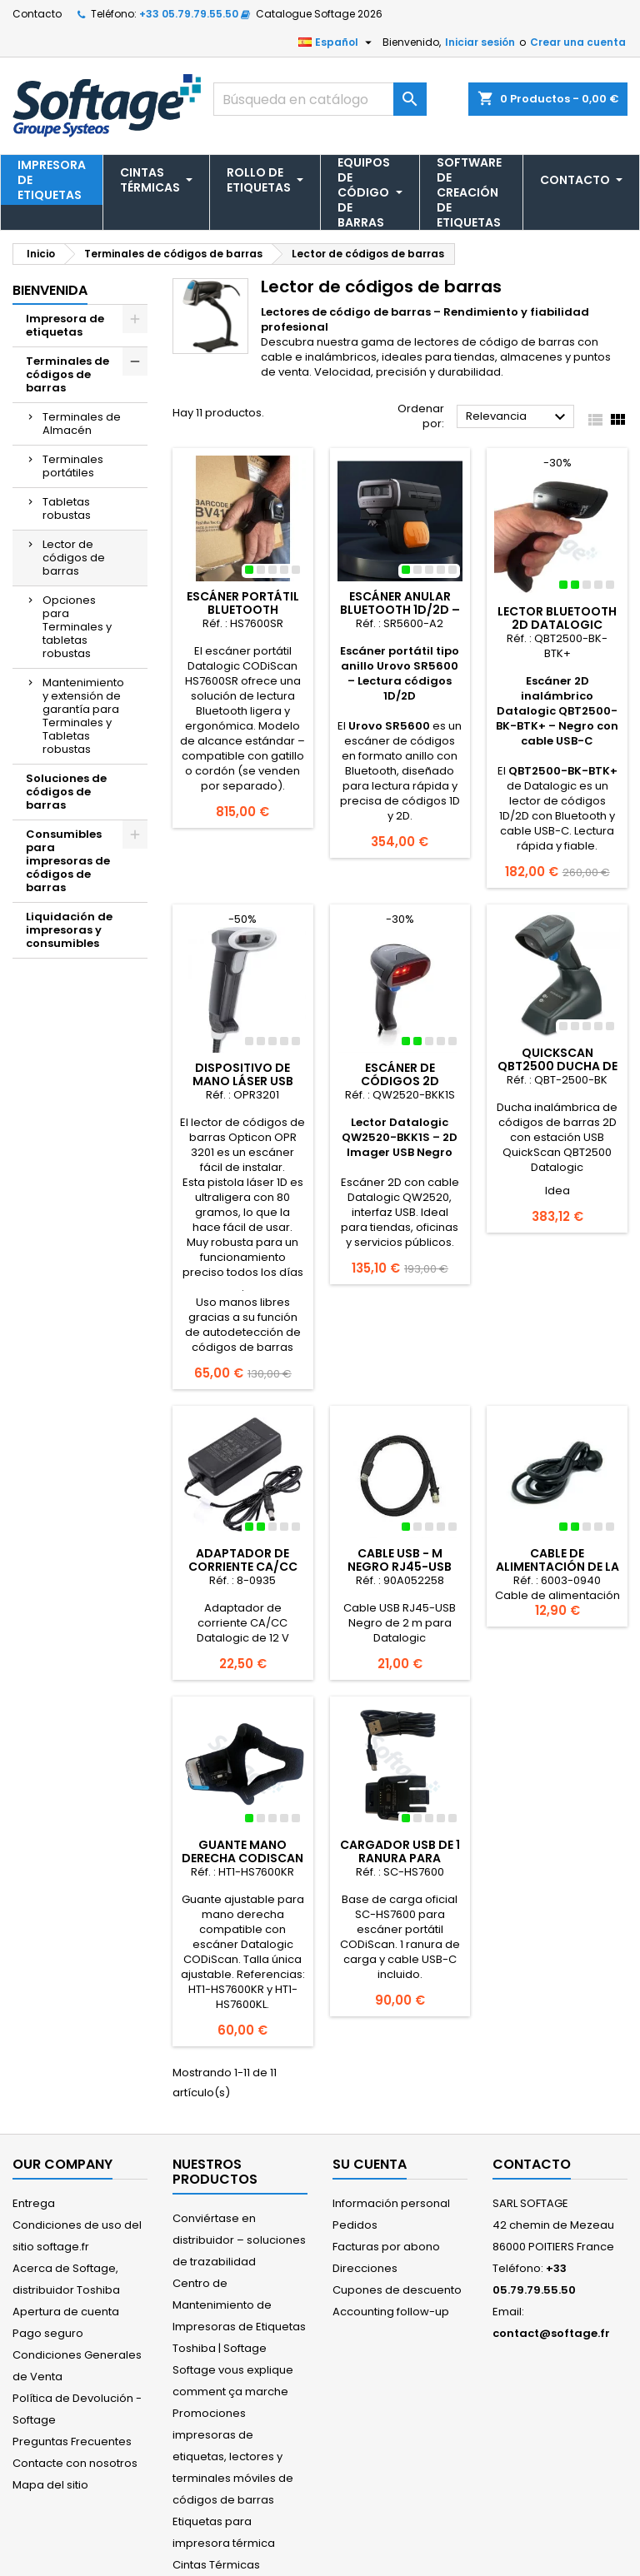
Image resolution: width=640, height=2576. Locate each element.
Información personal (391, 2203)
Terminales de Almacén (81, 423)
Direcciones (365, 2268)
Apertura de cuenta (65, 2311)
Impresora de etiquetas (65, 325)
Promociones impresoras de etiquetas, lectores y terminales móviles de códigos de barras (232, 2456)
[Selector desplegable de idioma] (337, 42)
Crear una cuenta (578, 42)
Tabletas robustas (66, 508)
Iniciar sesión (480, 42)
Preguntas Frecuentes (72, 2441)
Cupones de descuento (397, 2290)
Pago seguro (47, 2333)
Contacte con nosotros (75, 2463)
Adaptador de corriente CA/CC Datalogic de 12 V (243, 1566)
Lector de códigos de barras (73, 557)
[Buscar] (320, 99)
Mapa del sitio (50, 2485)
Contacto (37, 14)
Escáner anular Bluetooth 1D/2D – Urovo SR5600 (400, 609)
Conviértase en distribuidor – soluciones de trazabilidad (239, 2240)
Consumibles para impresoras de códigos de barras (68, 860)
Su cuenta (369, 2164)
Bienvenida (50, 290)
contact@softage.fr (551, 2333)
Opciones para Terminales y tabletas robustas (77, 626)
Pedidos (355, 2225)
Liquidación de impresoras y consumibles (69, 930)
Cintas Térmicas (216, 2565)
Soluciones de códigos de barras (66, 791)
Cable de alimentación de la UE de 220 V (557, 1566)
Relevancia (518, 417)
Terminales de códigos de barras (67, 374)
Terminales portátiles (72, 466)
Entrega (33, 2203)
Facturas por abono (386, 2247)
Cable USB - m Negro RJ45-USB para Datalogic (399, 1566)
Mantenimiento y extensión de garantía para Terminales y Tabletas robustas (83, 716)
